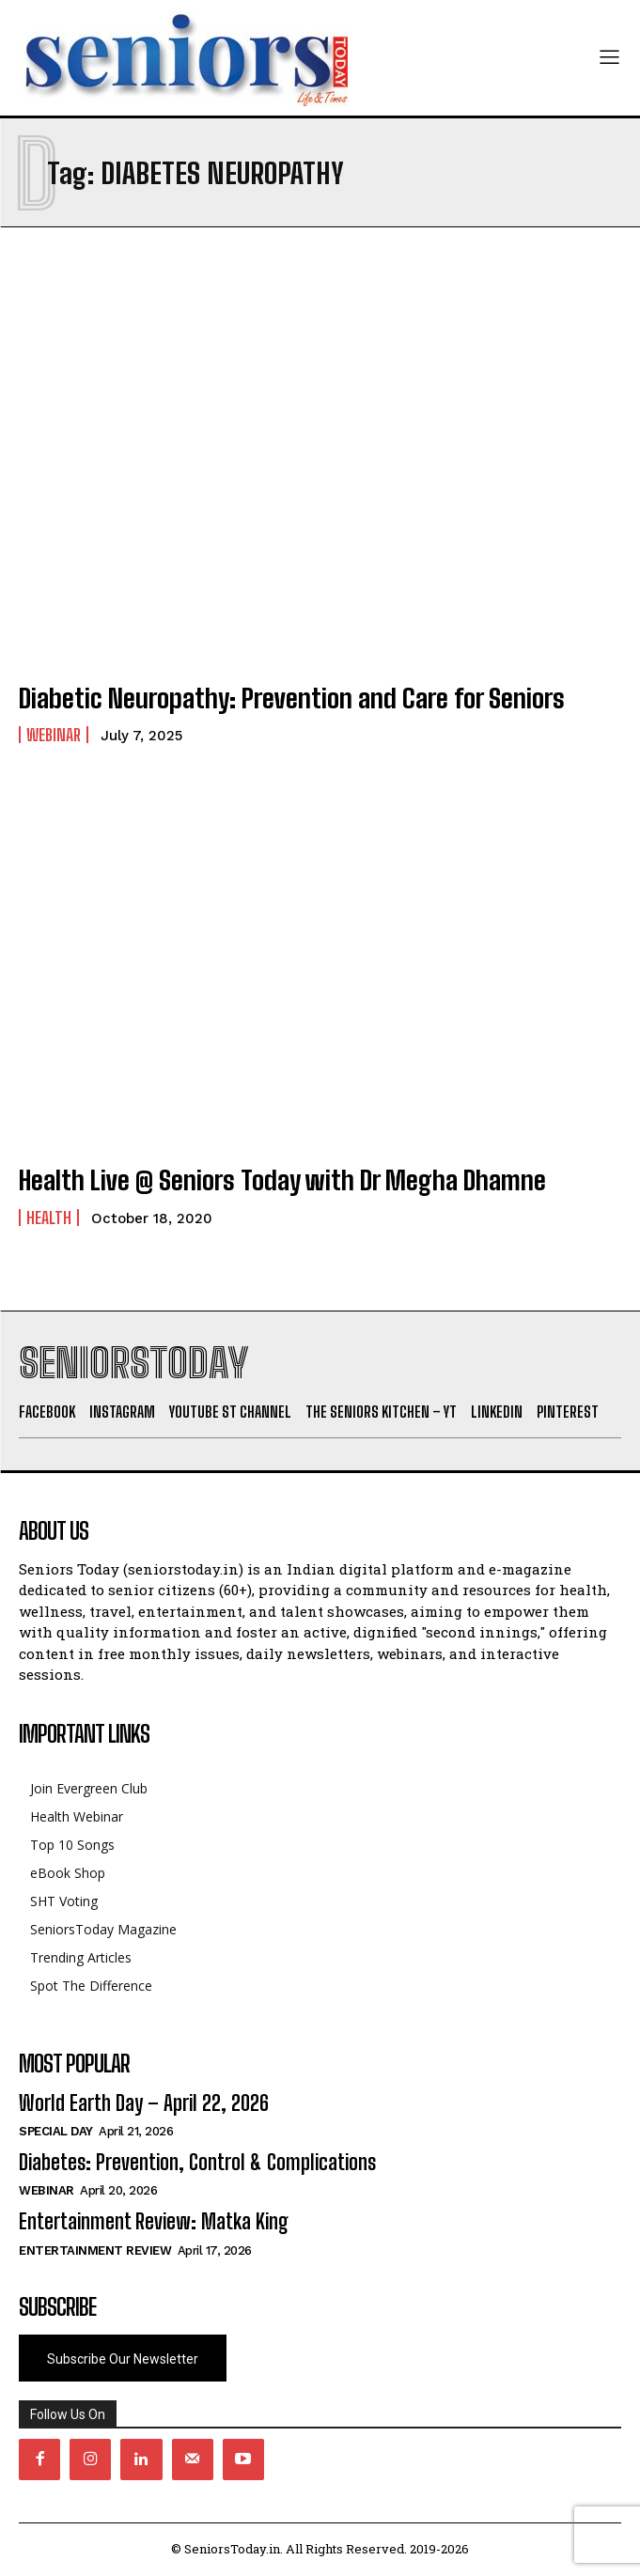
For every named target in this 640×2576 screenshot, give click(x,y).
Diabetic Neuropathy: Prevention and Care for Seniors (292, 698)
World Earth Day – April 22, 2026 (144, 2103)
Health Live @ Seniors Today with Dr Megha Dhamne (282, 1180)
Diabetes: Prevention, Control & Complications (197, 2162)
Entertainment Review (95, 2250)
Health (48, 1217)
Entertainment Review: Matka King (154, 2221)
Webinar (53, 734)
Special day (56, 2131)
